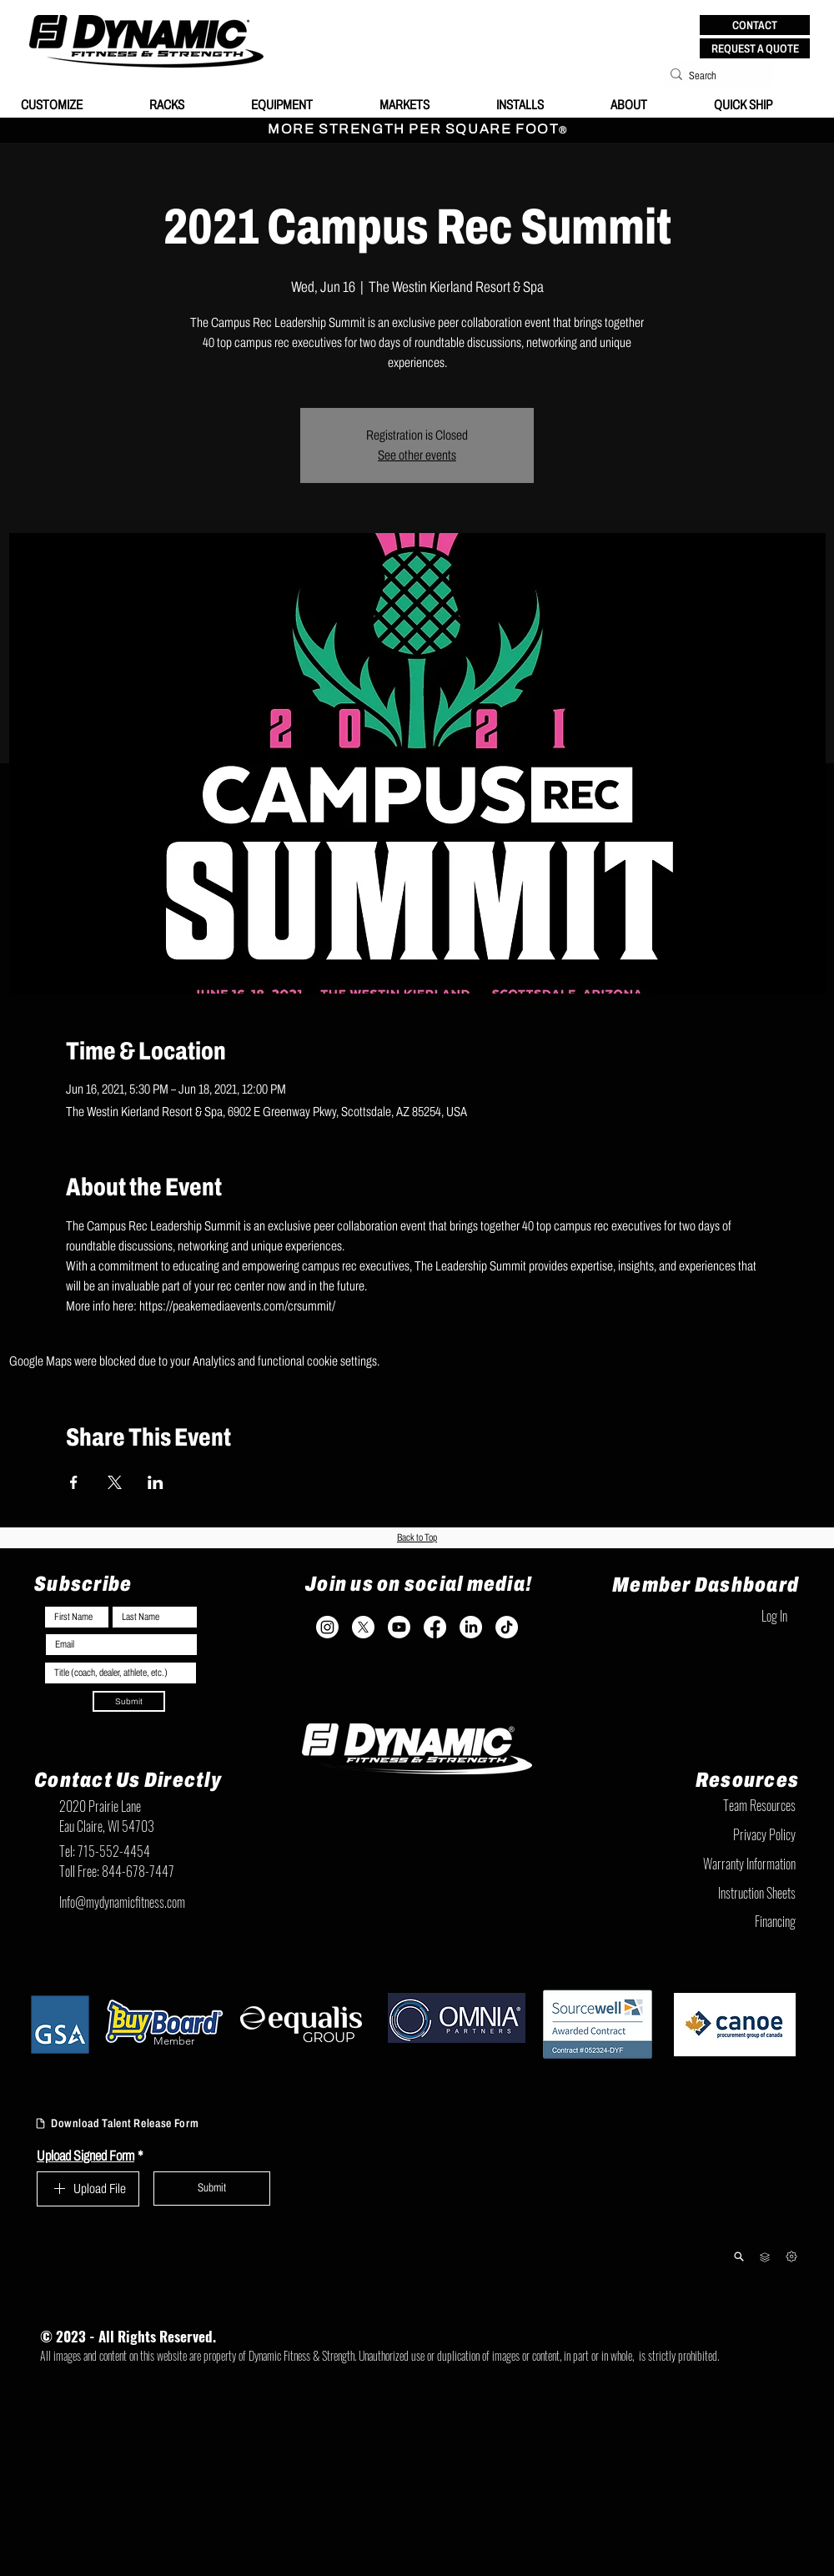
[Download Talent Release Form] (139, 2124)
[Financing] (713, 1921)
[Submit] (129, 1701)
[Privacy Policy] (713, 1834)
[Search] (714, 76)
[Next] (791, 2257)
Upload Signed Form (90, 2156)
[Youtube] (399, 1627)
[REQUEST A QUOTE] (755, 48)
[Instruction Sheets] (713, 1892)
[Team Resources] (713, 1805)
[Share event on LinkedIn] (155, 1482)
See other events (417, 455)
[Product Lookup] (738, 2257)
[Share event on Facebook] (74, 1482)
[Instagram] (327, 1627)
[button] (755, 25)
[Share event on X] (115, 1482)
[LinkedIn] (471, 1627)
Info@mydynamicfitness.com (122, 1902)
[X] (363, 1627)
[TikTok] (506, 1627)
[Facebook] (435, 1627)
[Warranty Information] (713, 1863)
